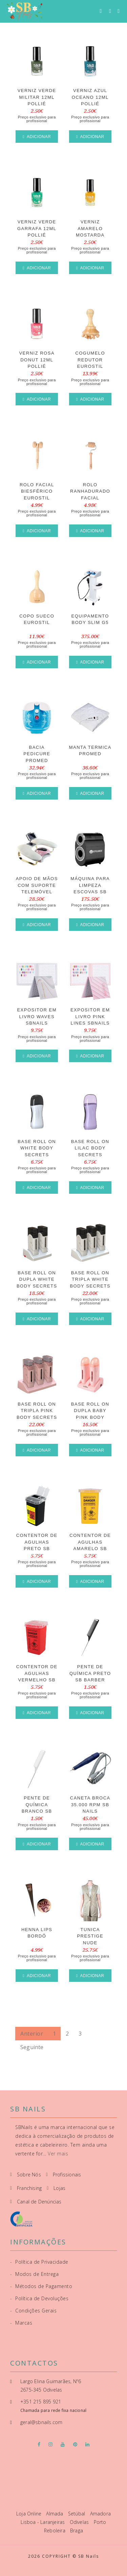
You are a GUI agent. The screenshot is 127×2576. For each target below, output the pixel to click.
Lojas (59, 2188)
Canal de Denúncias (39, 2201)
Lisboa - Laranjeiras (43, 2522)
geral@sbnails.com (41, 2422)
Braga (76, 2530)
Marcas (21, 2323)
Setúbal (77, 2513)
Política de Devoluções (39, 2298)
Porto (100, 2522)
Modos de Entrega (34, 2274)
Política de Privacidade (39, 2262)
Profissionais (67, 2174)
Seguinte (32, 2047)
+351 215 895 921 (40, 2401)
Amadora (100, 2513)
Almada (55, 2513)
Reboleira (55, 2530)
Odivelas (80, 2522)
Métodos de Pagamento (41, 2286)
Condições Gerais (33, 2310)
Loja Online (29, 2513)
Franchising (29, 2188)
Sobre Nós (29, 2174)
